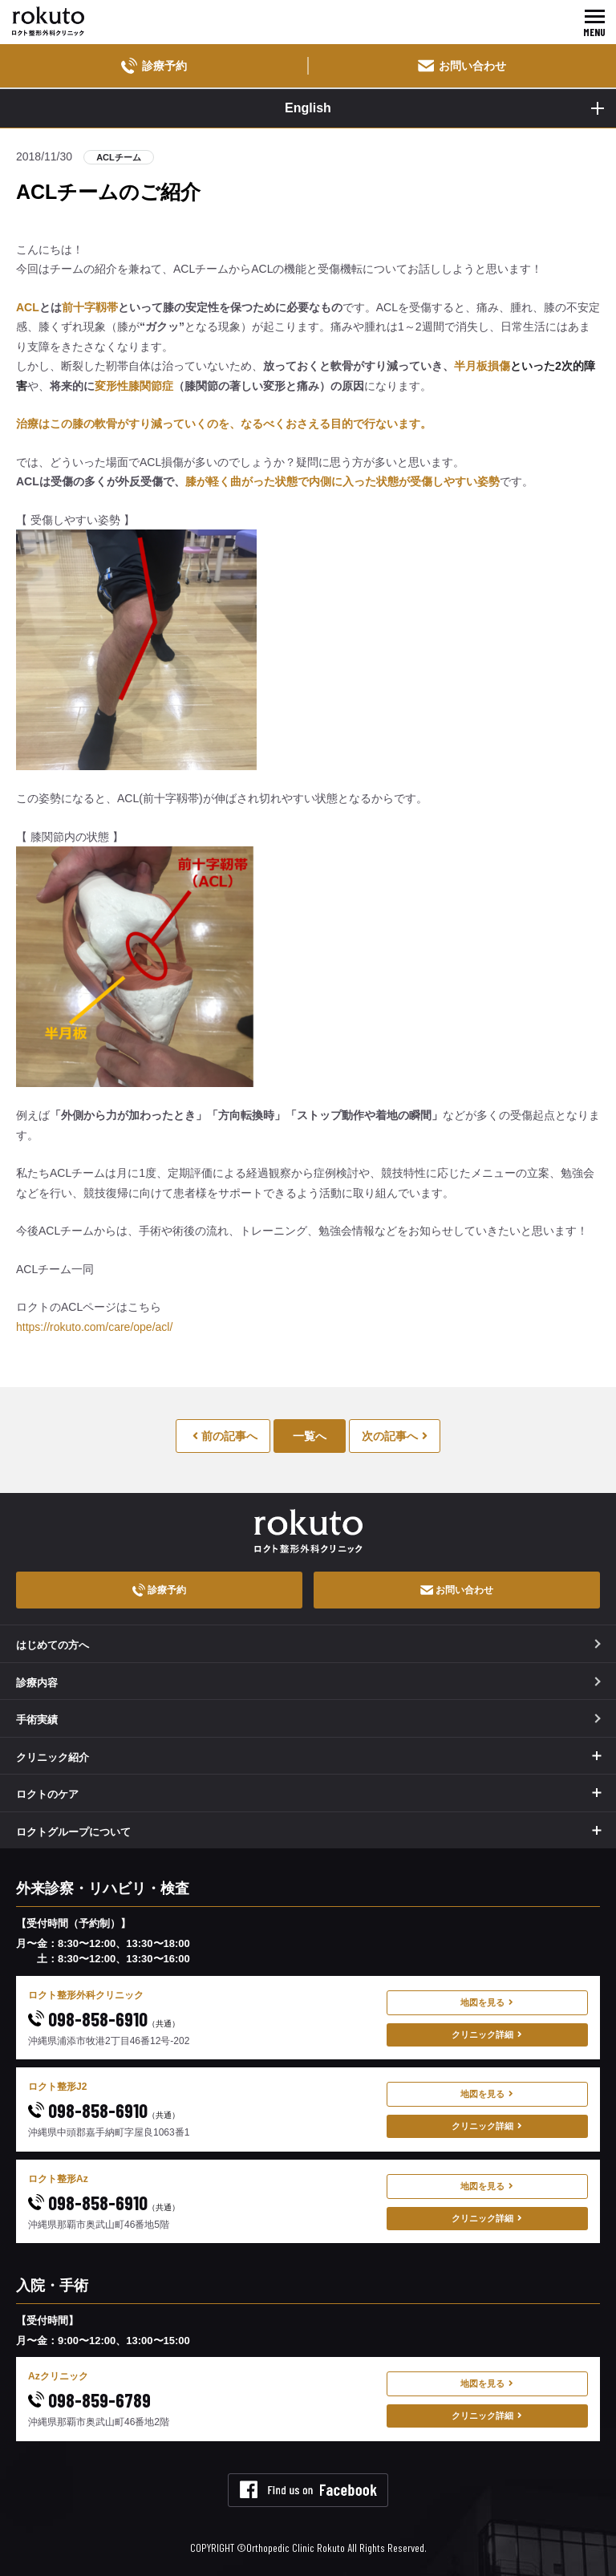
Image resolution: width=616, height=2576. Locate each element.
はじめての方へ (308, 1645)
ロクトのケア (47, 1794)
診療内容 (308, 1683)
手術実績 (308, 1720)
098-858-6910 (104, 2018)
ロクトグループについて (73, 1832)
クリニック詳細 (487, 2034)
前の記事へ (224, 1436)
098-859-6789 (89, 2400)
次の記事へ (395, 1436)
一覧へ (309, 1436)
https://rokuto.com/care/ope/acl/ (94, 1326)
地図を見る (486, 2002)
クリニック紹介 (52, 1757)
